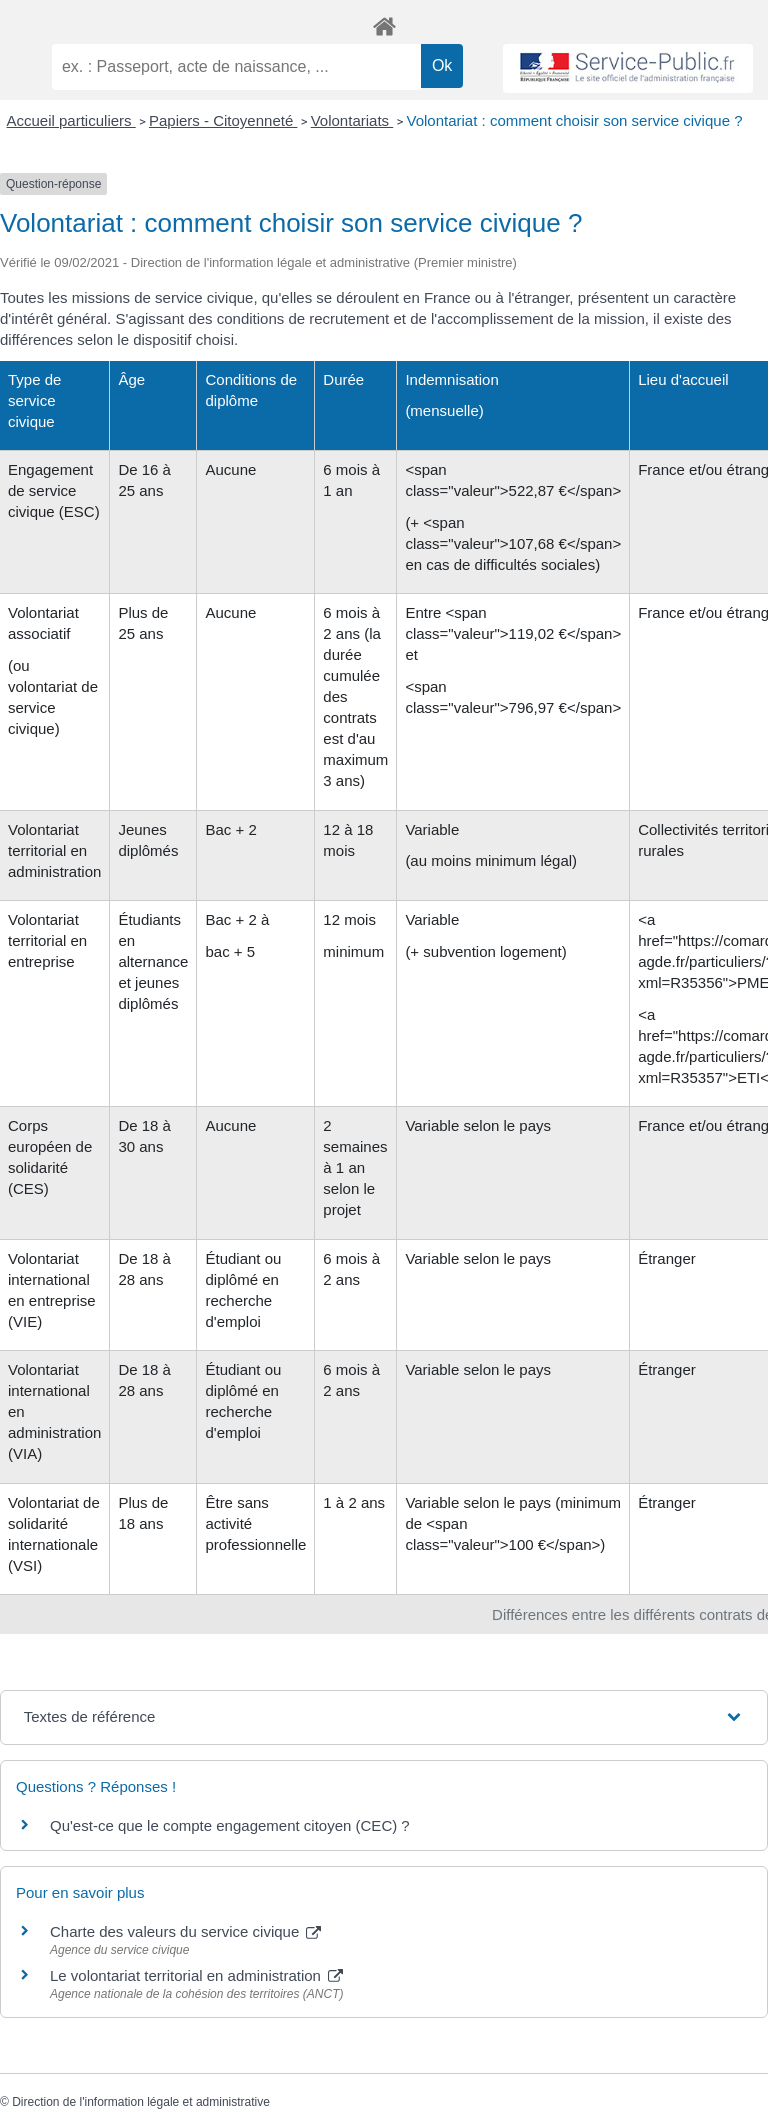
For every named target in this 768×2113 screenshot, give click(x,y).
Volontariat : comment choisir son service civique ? (575, 120)
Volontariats (352, 120)
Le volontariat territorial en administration (196, 1975)
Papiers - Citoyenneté (223, 120)
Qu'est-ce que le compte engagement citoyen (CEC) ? (230, 1825)
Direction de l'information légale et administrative (141, 2102)
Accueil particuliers (71, 120)
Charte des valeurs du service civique (185, 1931)
